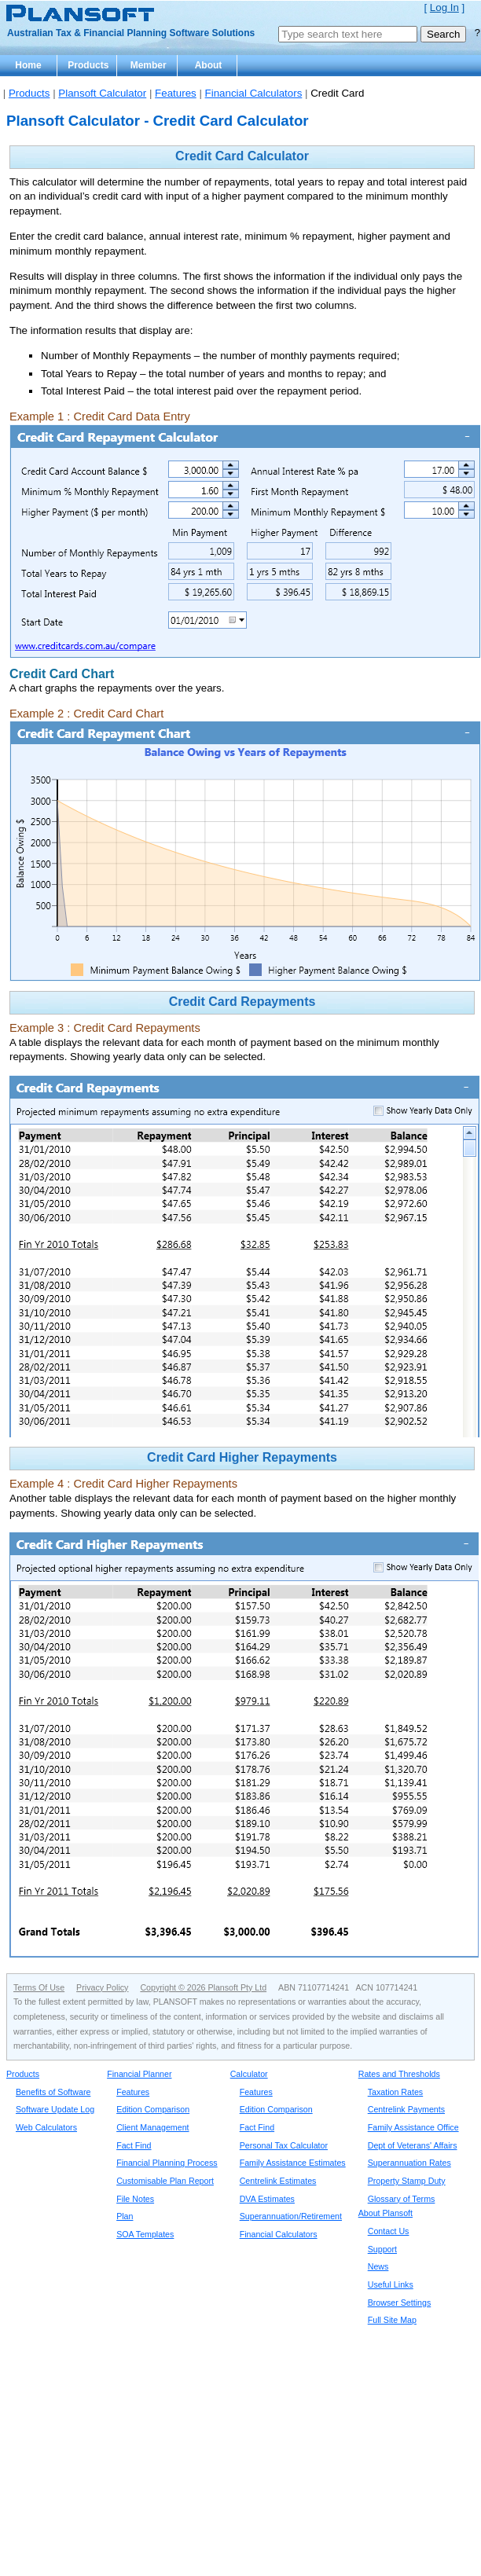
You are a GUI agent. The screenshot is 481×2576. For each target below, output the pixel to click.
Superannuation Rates (409, 2162)
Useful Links (390, 2284)
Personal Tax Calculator (284, 2145)
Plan (124, 2216)
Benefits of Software (53, 2092)
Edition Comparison (152, 2109)
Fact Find (133, 2145)
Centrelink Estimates (278, 2180)
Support (382, 2249)
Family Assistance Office (413, 2127)
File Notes (135, 2199)
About (208, 65)
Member (148, 65)
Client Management (152, 2127)
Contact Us (388, 2231)
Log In (444, 7)
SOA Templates (145, 2234)
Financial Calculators (254, 93)
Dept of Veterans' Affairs (412, 2145)
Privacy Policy (102, 1987)
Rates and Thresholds (399, 2074)
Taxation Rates (396, 2092)
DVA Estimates (267, 2199)
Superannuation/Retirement (291, 2216)
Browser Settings (399, 2302)
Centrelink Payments (406, 2109)
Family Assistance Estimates (293, 2162)
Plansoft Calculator (102, 93)
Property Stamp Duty (407, 2180)
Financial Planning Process (167, 2162)
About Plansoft (385, 2213)
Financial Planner (139, 2074)
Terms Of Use (38, 1987)
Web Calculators (46, 2127)
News (378, 2266)
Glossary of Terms (401, 2199)
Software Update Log (55, 2109)
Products (88, 65)
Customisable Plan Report (165, 2180)
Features (175, 93)
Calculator (249, 2074)
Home (28, 65)
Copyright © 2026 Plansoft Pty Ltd (203, 1987)
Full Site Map (392, 2320)
